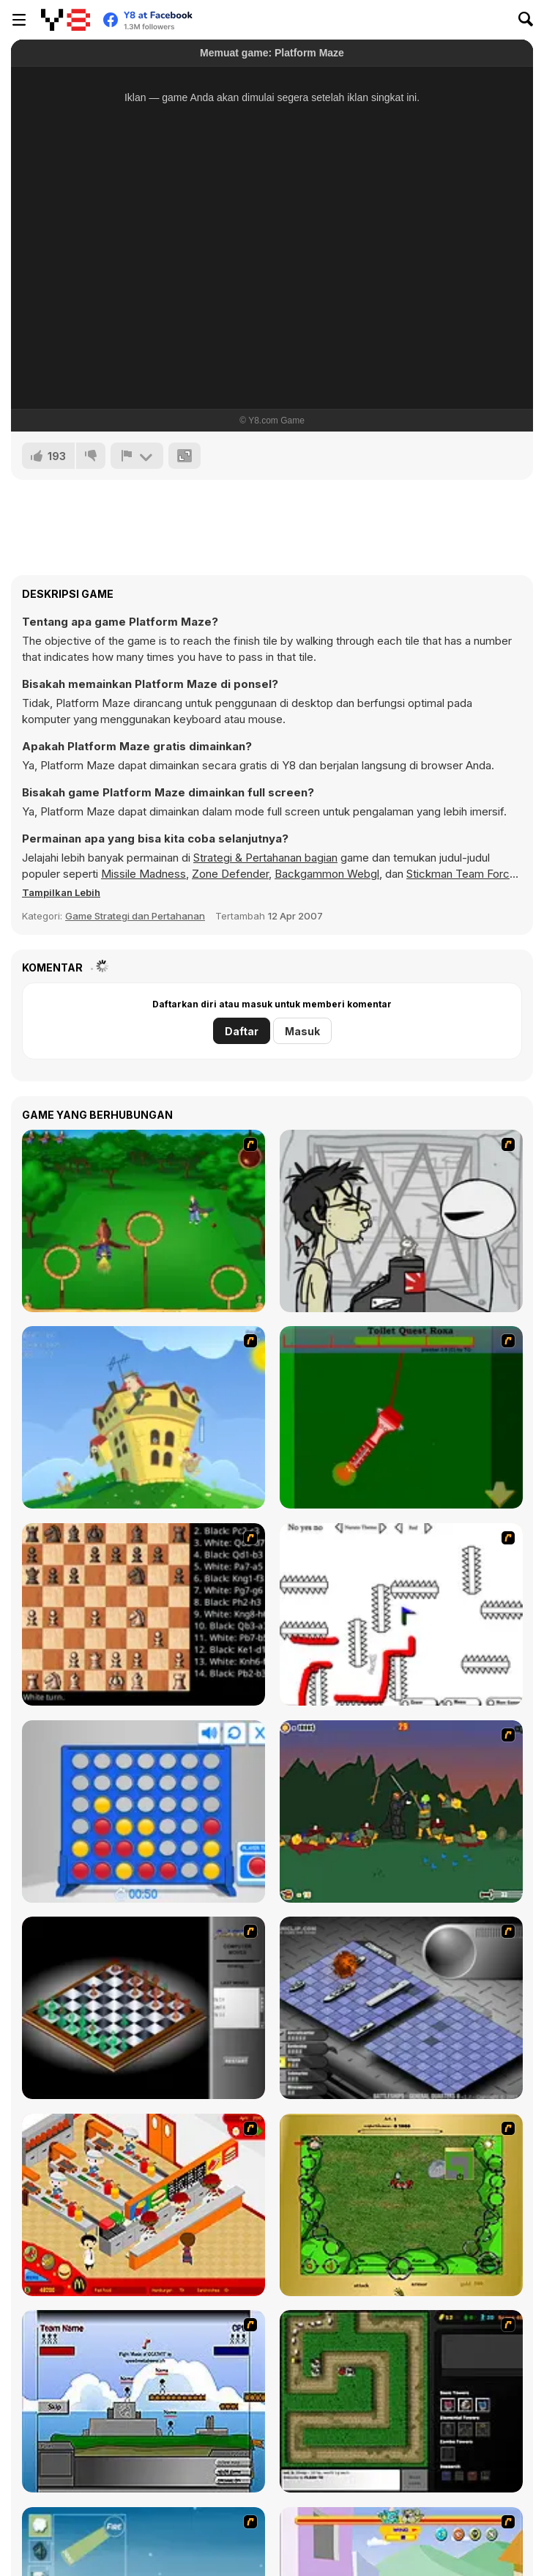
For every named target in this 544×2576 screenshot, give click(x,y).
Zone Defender (230, 874)
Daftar (241, 1031)
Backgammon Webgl (327, 874)
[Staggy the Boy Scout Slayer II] (401, 1811)
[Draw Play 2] (401, 1614)
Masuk (302, 1031)
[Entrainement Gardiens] (143, 1221)
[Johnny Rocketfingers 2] (401, 1221)
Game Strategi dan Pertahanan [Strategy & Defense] (135, 916)
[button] (61, 892)
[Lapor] (137, 456)
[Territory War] (143, 2401)
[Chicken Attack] (143, 1417)
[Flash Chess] (143, 2008)
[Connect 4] (143, 1811)
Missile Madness (143, 874)
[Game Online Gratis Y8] (65, 20)
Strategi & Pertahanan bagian (265, 858)
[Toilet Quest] (401, 1417)
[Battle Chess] (143, 1614)
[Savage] (401, 2205)
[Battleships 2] (401, 2008)
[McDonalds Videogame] (143, 2205)
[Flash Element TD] (401, 2401)
